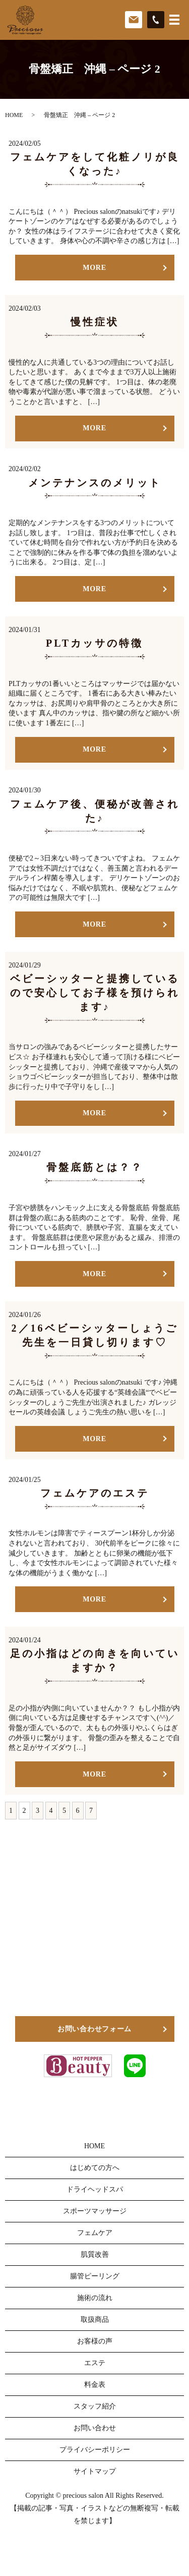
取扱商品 (95, 2319)
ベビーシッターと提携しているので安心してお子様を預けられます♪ (94, 992)
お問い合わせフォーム (94, 2029)
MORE (94, 267)
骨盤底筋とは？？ (94, 1167)
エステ (94, 2363)
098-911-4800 (103, 1975)
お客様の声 (94, 2341)
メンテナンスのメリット (94, 482)
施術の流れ (94, 2298)
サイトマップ (95, 2471)
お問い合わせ (95, 2428)
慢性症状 (95, 321)
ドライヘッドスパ (95, 2189)
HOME (14, 115)
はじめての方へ (94, 2167)
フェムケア (94, 2233)
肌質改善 (95, 2254)
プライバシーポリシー (94, 2449)
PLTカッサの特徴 (94, 643)
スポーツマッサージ (95, 2211)
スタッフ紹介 (95, 2406)
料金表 (94, 2384)
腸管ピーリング (94, 2276)
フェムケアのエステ (94, 1493)
